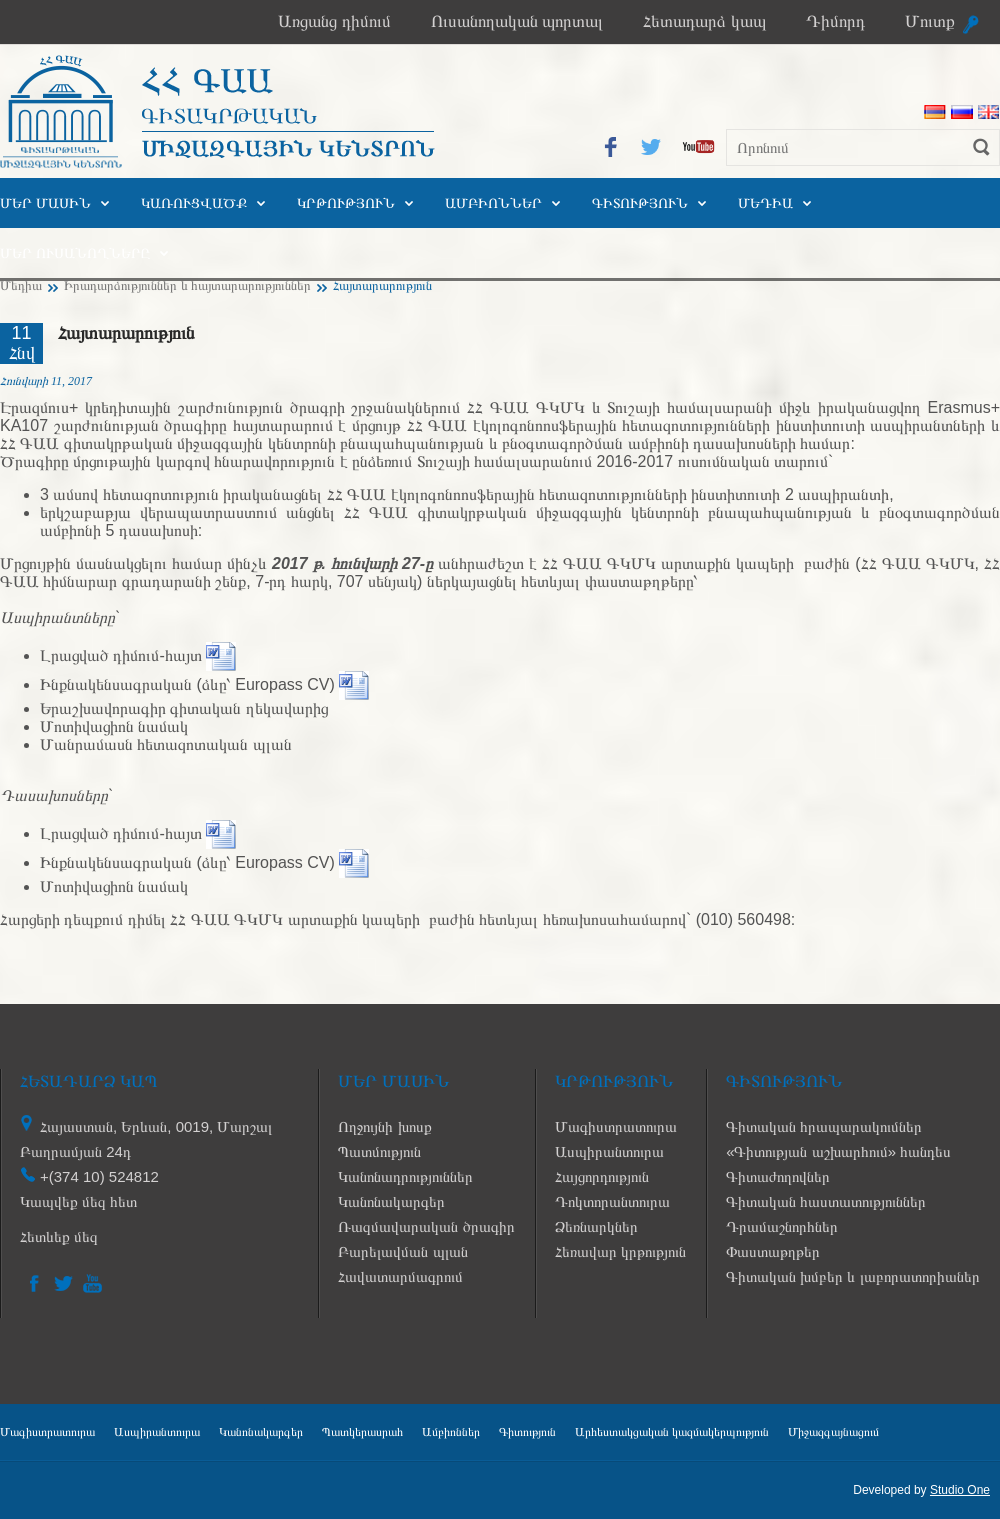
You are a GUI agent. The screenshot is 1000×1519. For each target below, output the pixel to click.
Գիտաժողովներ (778, 1176)
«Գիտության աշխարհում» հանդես (838, 1151)
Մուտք (930, 21)
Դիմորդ (835, 21)
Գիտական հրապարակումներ (824, 1126)
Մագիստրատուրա (616, 1126)
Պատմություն (379, 1151)
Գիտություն (640, 203)
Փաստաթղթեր (773, 1251)
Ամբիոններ (493, 203)
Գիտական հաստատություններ (826, 1201)
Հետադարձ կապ (704, 21)
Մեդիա (765, 203)
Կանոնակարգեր (391, 1201)
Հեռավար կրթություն (620, 1251)
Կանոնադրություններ (405, 1176)
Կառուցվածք (194, 203)
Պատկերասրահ (362, 1432)
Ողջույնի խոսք (384, 1126)
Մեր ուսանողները (75, 253)
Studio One (960, 1490)
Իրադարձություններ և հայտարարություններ (187, 285)
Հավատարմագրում (400, 1276)
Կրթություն (346, 203)
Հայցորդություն (602, 1176)
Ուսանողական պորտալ (517, 21)
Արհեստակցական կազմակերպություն (672, 1432)
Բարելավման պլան (402, 1251)
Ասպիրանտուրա (609, 1151)
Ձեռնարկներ (596, 1226)
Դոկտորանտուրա (612, 1201)
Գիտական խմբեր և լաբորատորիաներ (853, 1276)
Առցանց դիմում (334, 21)
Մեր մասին (45, 203)
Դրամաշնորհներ (782, 1226)
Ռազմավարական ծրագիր (426, 1226)
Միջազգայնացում (833, 1432)
